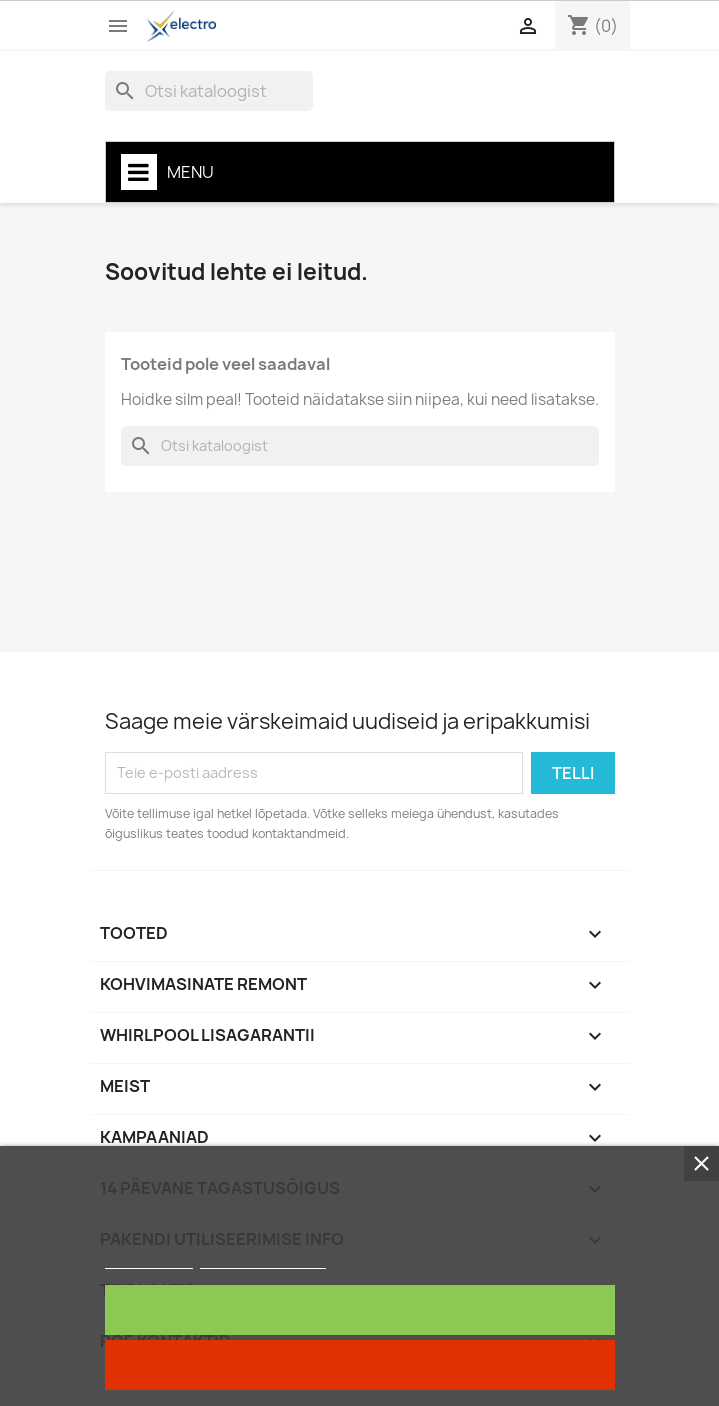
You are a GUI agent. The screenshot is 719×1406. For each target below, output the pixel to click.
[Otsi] (209, 91)
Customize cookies (263, 1259)
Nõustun (359, 1309)
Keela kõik (359, 1364)
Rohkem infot (149, 1259)
